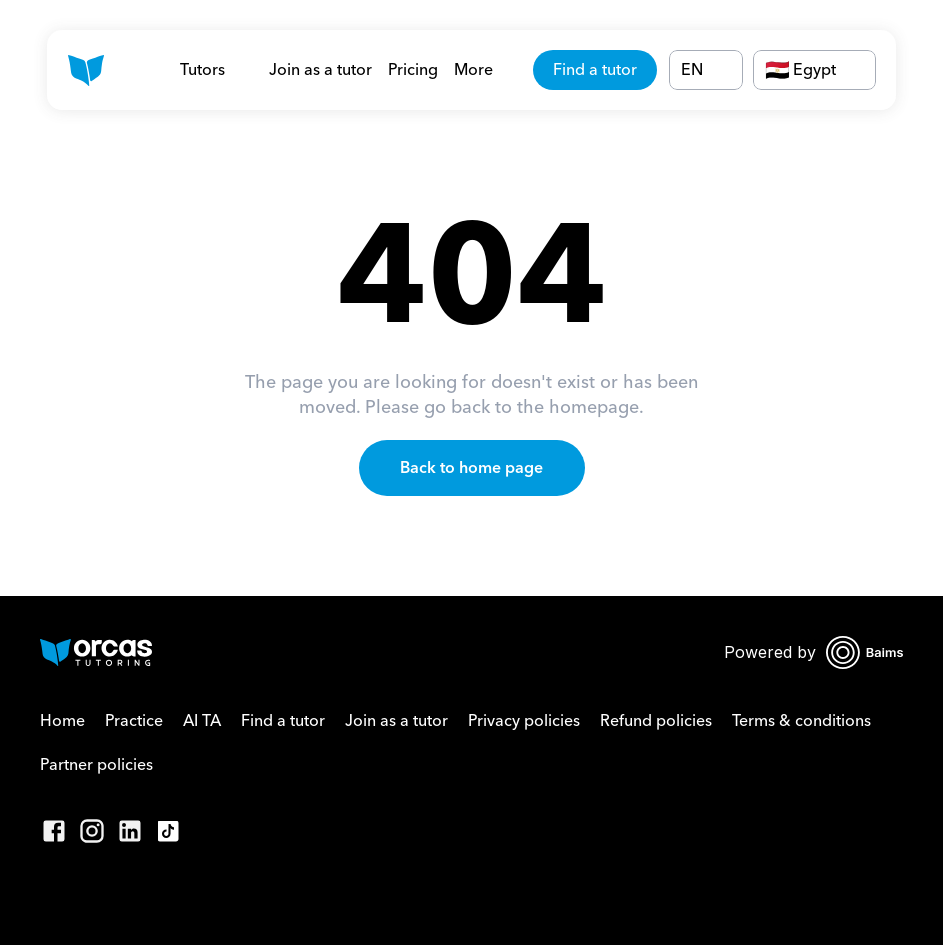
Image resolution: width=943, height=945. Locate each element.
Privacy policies (524, 721)
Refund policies (656, 721)
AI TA (202, 721)
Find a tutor (283, 721)
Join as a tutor (320, 70)
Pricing (413, 70)
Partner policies (96, 765)
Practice (134, 721)
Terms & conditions (801, 721)
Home (62, 721)
